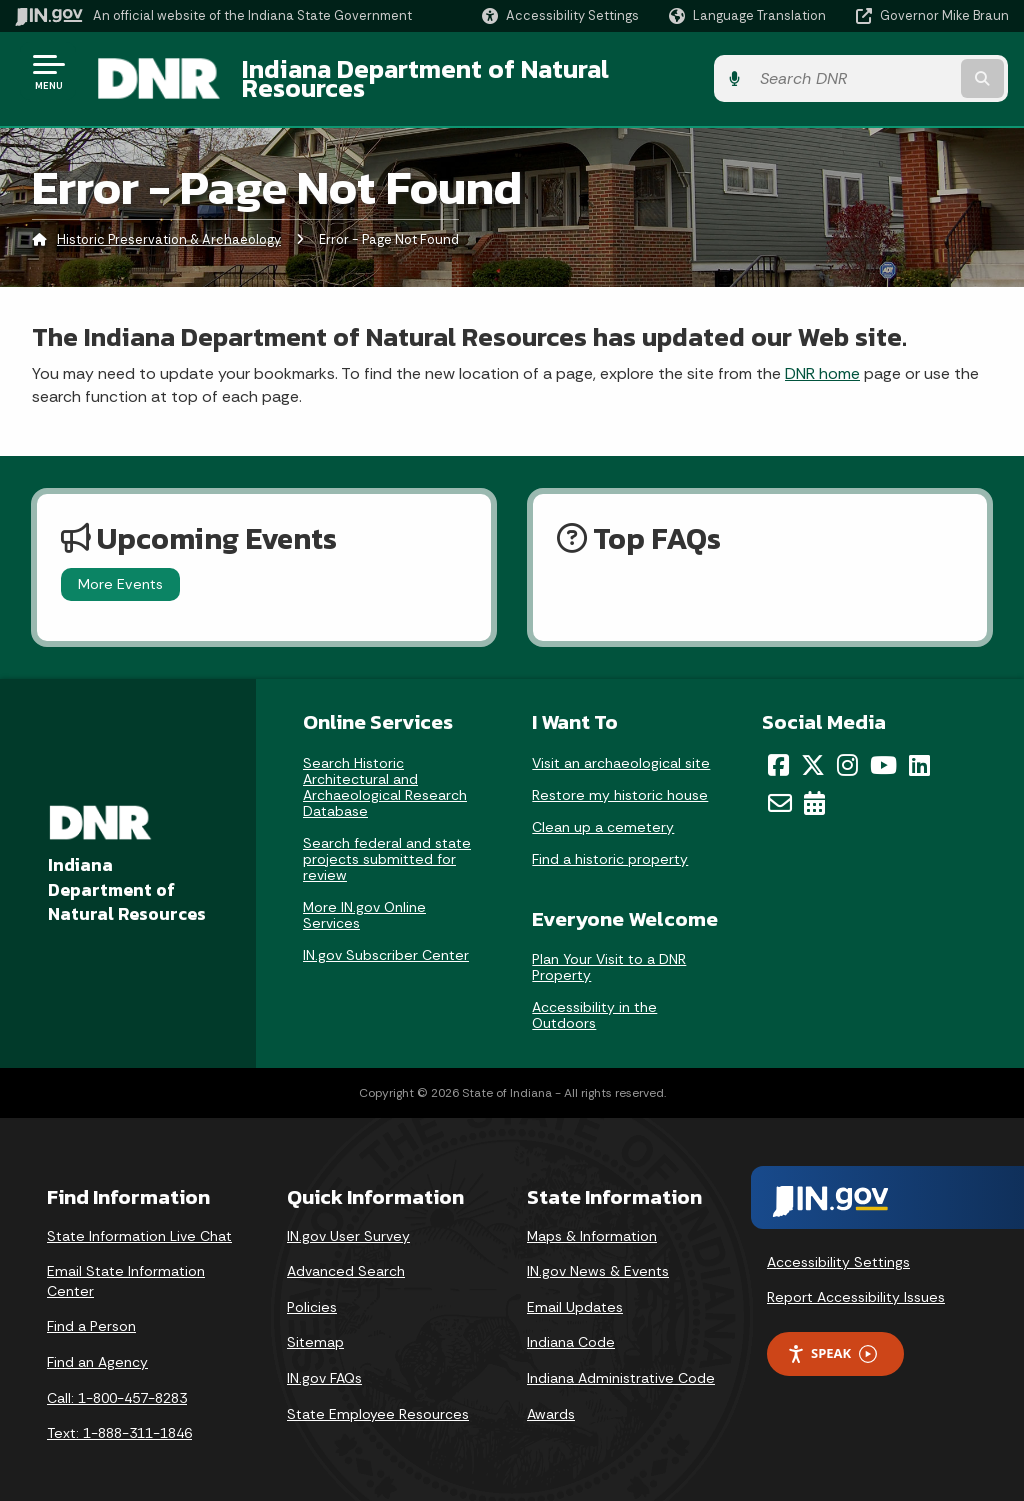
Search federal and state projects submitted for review (387, 843)
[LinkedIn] (919, 749)
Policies (312, 1292)
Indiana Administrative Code (621, 1363)
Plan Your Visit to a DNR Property (609, 952)
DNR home (822, 358)
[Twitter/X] (813, 749)
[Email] (780, 788)
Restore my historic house (620, 779)
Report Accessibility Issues (856, 1282)
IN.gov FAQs (324, 1363)
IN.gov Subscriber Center (386, 939)
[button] (560, 15)
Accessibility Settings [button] (838, 1247)
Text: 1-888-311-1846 (119, 1418)
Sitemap (315, 1327)
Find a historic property (610, 843)
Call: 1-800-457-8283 (117, 1383)
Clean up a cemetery (603, 811)
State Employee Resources (378, 1399)
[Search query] (898, 71)
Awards (551, 1399)
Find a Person (91, 1311)
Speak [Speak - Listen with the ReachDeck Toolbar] (832, 1338)
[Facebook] (778, 749)
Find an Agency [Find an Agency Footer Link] (97, 1347)
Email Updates (575, 1292)
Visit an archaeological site (621, 747)
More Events (120, 569)
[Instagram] (847, 749)
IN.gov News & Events (598, 1256)
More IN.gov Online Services (364, 899)
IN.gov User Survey (348, 1221)
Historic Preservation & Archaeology (169, 224)
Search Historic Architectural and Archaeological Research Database (385, 771)
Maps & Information (592, 1221)
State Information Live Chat (139, 1221)
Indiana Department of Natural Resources (486, 71)
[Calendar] (814, 788)
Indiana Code (571, 1327)
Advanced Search (346, 1256)
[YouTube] (883, 749)
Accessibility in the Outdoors (594, 1000)
